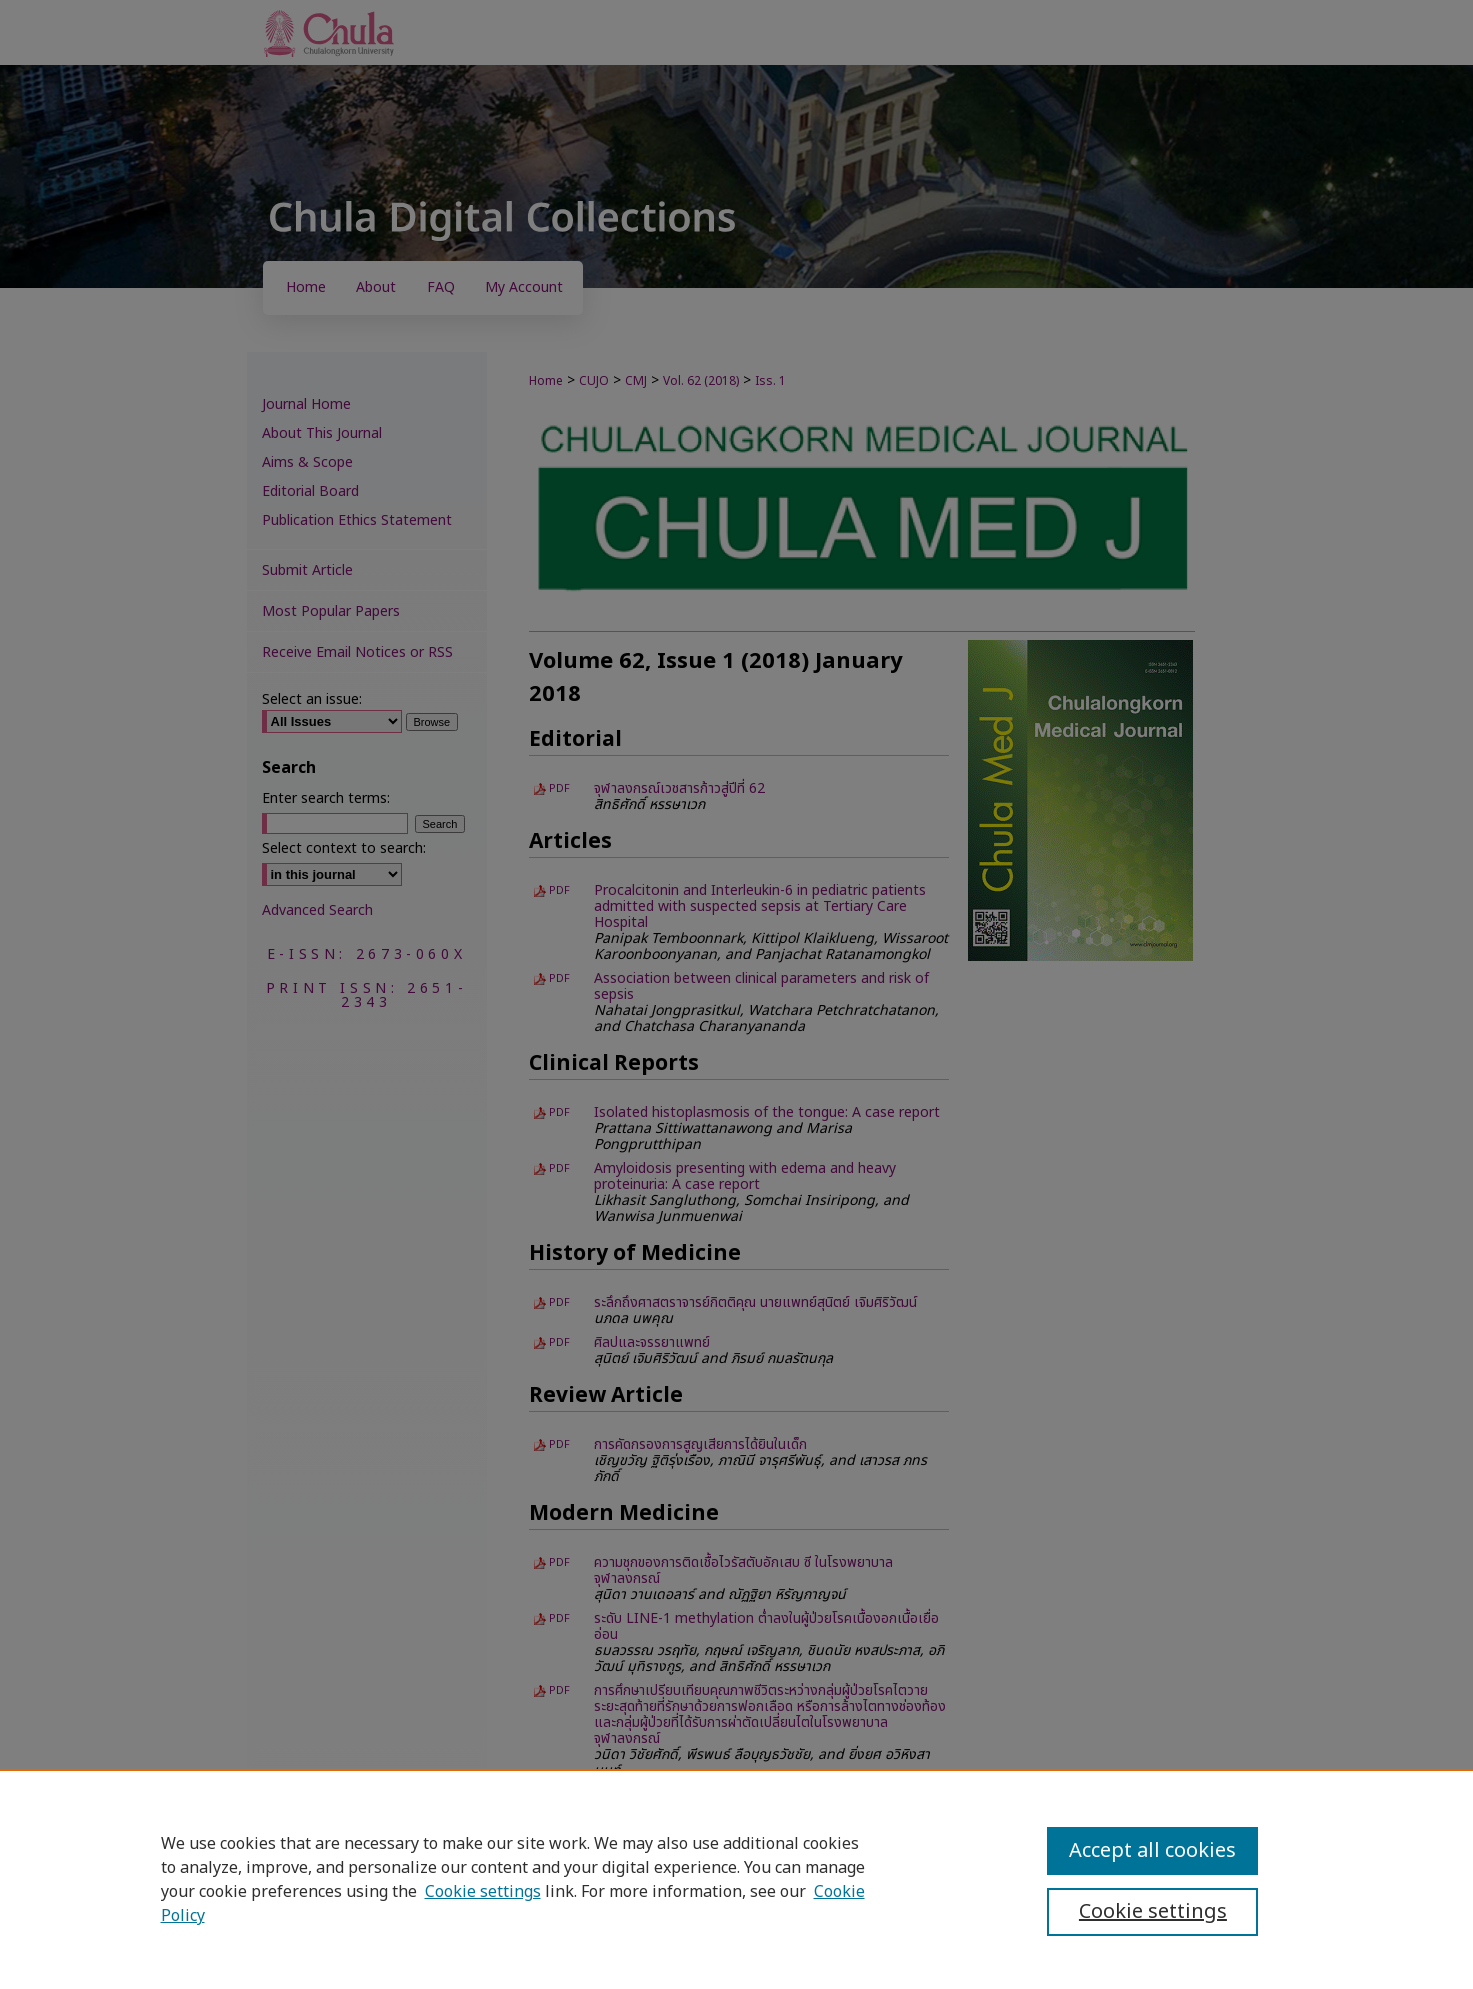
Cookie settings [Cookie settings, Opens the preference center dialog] (1153, 1912)
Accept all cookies (1152, 1851)
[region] (736, 1879)
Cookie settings (483, 1892)
